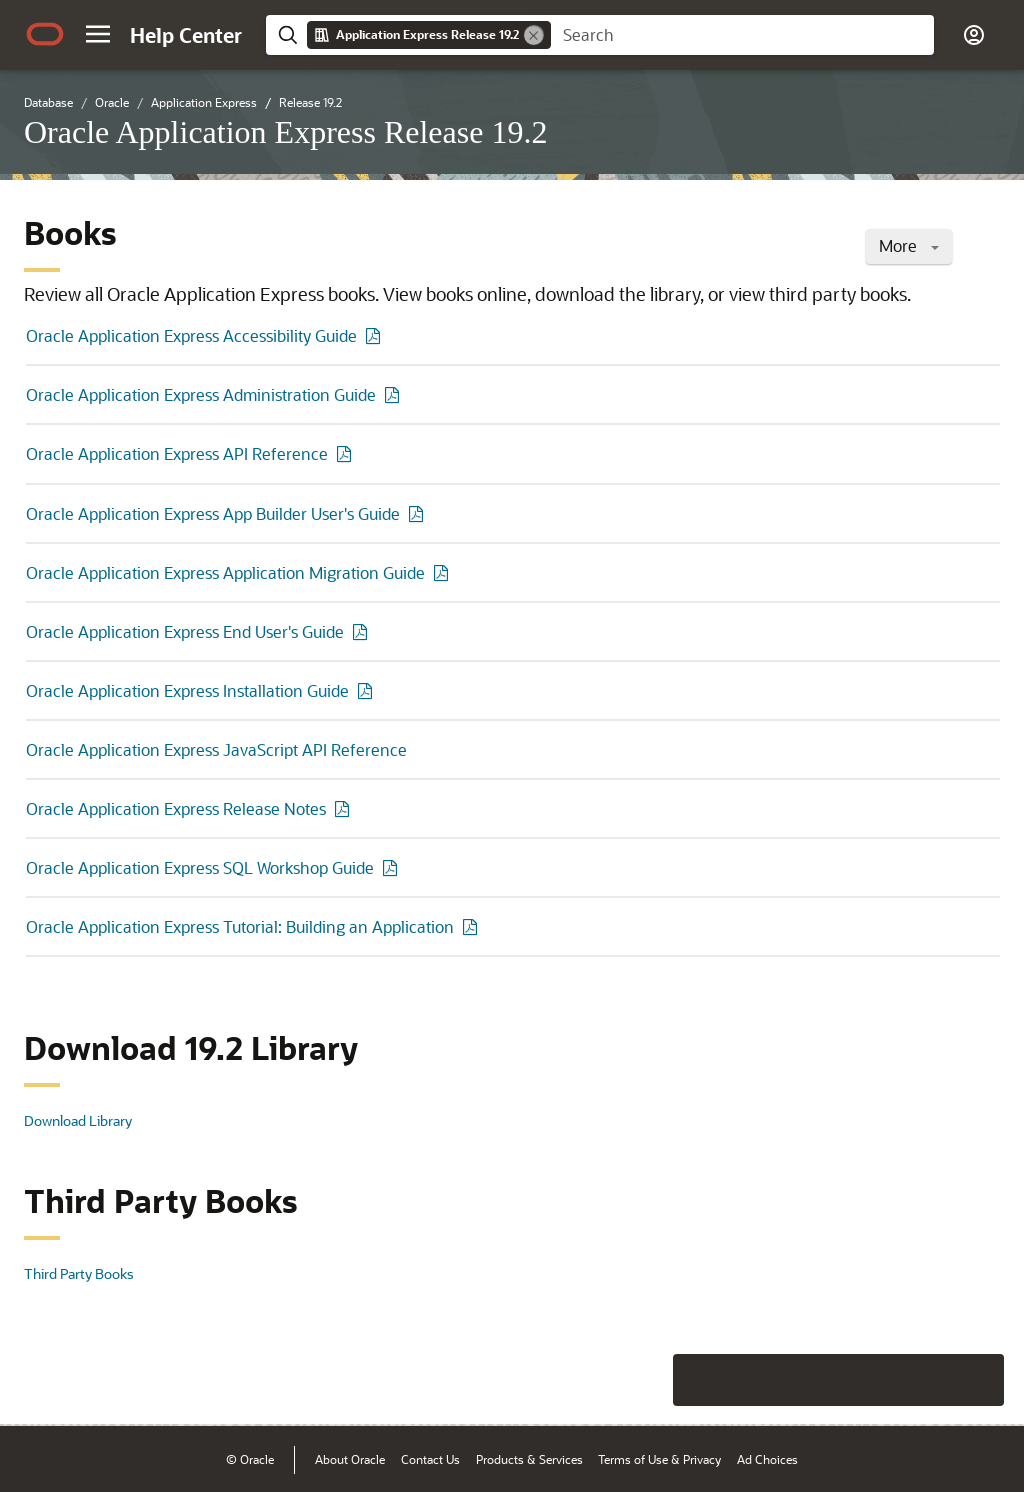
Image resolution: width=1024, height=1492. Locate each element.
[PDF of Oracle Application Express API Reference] (347, 453)
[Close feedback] (699, 1380)
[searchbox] (742, 35)
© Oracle (250, 1459)
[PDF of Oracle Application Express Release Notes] (345, 808)
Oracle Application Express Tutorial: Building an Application (240, 926)
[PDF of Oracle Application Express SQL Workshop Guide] (393, 867)
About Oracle (350, 1459)
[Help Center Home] (186, 35)
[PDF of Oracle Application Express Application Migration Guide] (444, 572)
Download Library (78, 1120)
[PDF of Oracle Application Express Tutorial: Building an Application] (473, 926)
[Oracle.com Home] (45, 34)
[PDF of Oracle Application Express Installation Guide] (368, 690)
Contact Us (430, 1459)
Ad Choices (767, 1459)
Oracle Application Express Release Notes (176, 808)
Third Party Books (79, 1273)
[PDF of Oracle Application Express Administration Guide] (395, 394)
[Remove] (534, 35)
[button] (98, 34)
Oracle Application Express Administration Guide (201, 394)
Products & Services (529, 1459)
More (909, 245)
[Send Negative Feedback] (926, 1380)
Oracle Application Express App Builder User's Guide (213, 513)
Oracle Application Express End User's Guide (185, 631)
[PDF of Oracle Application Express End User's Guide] (363, 631)
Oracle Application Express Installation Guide (187, 690)
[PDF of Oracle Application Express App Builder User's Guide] (419, 513)
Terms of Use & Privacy (659, 1459)
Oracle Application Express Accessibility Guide (191, 335)
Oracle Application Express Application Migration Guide (225, 572)
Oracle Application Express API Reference (177, 453)
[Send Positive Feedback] (978, 1380)
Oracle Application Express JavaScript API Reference (216, 749)
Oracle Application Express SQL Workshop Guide (200, 867)
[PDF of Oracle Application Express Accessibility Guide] (376, 335)
